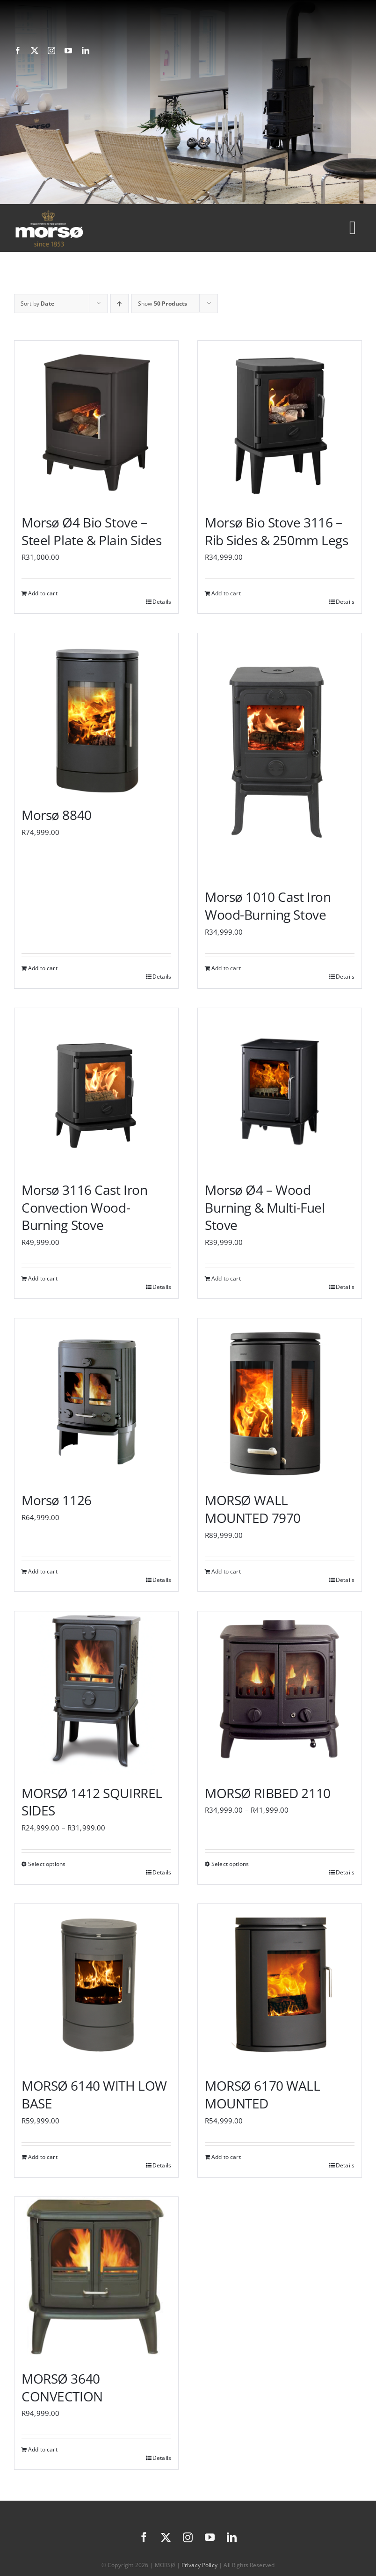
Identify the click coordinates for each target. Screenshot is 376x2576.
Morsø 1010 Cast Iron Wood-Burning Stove (268, 905)
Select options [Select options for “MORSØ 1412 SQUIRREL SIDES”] (46, 1864)
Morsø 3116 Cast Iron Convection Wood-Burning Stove (85, 1207)
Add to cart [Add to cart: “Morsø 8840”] (43, 968)
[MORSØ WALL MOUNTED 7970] (280, 1400)
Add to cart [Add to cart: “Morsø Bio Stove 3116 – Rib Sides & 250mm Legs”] (226, 593)
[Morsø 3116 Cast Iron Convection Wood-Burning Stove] (96, 1090)
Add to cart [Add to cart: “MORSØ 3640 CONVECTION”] (43, 2449)
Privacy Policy (199, 2565)
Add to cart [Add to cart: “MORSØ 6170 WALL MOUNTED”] (226, 2157)
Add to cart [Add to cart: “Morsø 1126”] (43, 1571)
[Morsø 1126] (96, 1400)
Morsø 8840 (57, 815)
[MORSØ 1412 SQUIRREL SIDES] (96, 1693)
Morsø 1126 (57, 1500)
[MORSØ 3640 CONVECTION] (96, 2279)
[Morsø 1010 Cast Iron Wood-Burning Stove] (280, 756)
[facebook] (18, 50)
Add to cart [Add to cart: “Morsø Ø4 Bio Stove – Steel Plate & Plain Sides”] (43, 593)
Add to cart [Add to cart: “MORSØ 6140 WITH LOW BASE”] (43, 2157)
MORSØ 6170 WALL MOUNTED (262, 2094)
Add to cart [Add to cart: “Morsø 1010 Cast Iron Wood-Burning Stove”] (226, 968)
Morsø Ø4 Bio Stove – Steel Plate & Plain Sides (91, 531)
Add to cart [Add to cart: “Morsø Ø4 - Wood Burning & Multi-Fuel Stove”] (226, 1278)
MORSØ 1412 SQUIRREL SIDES (92, 1802)
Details (161, 602)
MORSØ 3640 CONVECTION (62, 2387)
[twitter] (34, 50)
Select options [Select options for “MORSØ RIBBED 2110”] (230, 1864)
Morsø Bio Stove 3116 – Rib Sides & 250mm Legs (276, 531)
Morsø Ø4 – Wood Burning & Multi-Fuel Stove (265, 1207)
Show (162, 303)
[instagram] (51, 50)
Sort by (37, 303)
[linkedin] (85, 50)
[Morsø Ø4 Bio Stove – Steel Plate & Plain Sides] (96, 423)
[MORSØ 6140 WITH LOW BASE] (96, 1986)
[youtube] (68, 50)
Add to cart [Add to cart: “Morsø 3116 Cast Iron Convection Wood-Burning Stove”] (43, 1278)
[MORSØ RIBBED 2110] (280, 1693)
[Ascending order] (119, 303)
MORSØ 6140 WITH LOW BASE (94, 2094)
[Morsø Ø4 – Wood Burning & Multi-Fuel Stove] (280, 1090)
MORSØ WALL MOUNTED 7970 (253, 1509)
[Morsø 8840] (96, 715)
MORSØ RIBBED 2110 (268, 1793)
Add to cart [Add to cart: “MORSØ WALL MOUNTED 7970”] (226, 1571)
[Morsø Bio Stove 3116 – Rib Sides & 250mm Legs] (280, 423)
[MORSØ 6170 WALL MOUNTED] (280, 1986)
